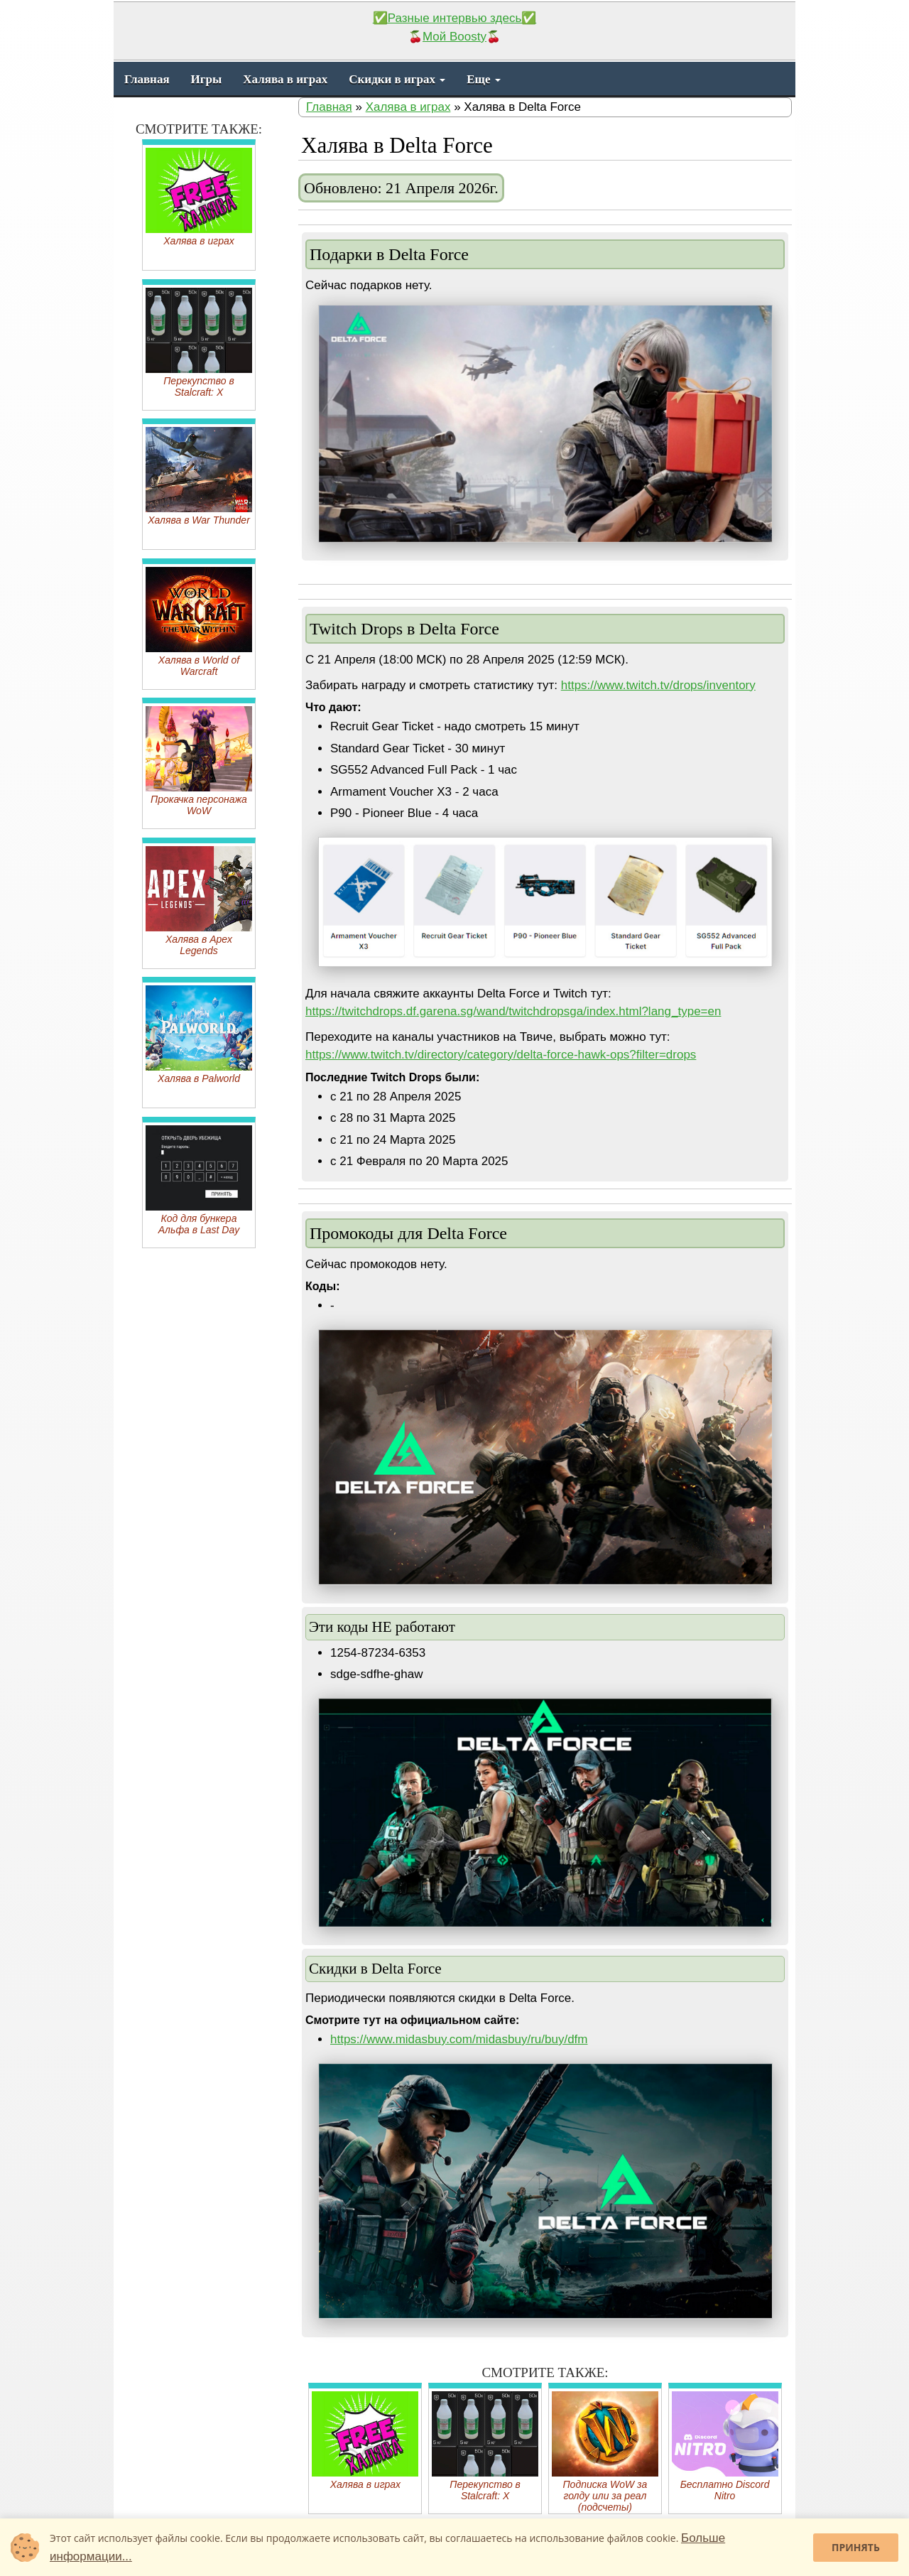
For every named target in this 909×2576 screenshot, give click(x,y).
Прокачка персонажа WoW (199, 761)
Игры (206, 79)
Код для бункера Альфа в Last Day (199, 1180)
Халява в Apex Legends (199, 901)
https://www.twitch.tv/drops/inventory (658, 685)
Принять (856, 2547)
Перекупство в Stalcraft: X (485, 2446)
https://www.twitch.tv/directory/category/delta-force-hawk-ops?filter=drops (500, 1054)
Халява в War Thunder (199, 476)
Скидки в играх (397, 79)
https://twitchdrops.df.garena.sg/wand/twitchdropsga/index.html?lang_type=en (513, 1011)
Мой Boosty (454, 36)
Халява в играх (285, 79)
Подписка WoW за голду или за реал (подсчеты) (605, 2452)
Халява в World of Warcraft (199, 622)
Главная (147, 79)
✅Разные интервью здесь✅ (455, 18)
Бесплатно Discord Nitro (725, 2446)
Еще (484, 79)
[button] (759, 318)
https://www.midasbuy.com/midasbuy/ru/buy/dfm (459, 2039)
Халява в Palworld (199, 1034)
